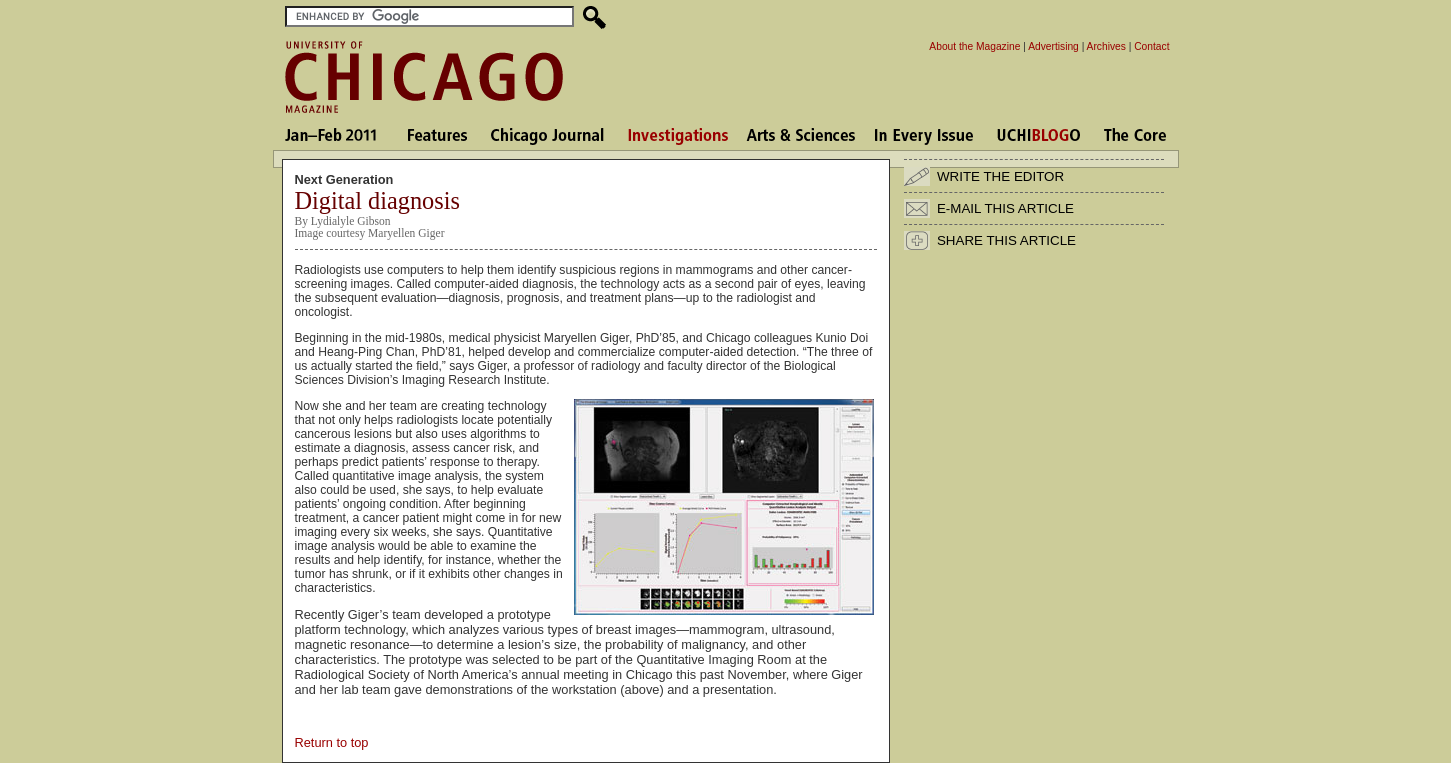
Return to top (332, 742)
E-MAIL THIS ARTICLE (1005, 208)
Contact (1151, 46)
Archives (1106, 46)
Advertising (1053, 46)
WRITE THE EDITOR (1000, 176)
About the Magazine (974, 46)
